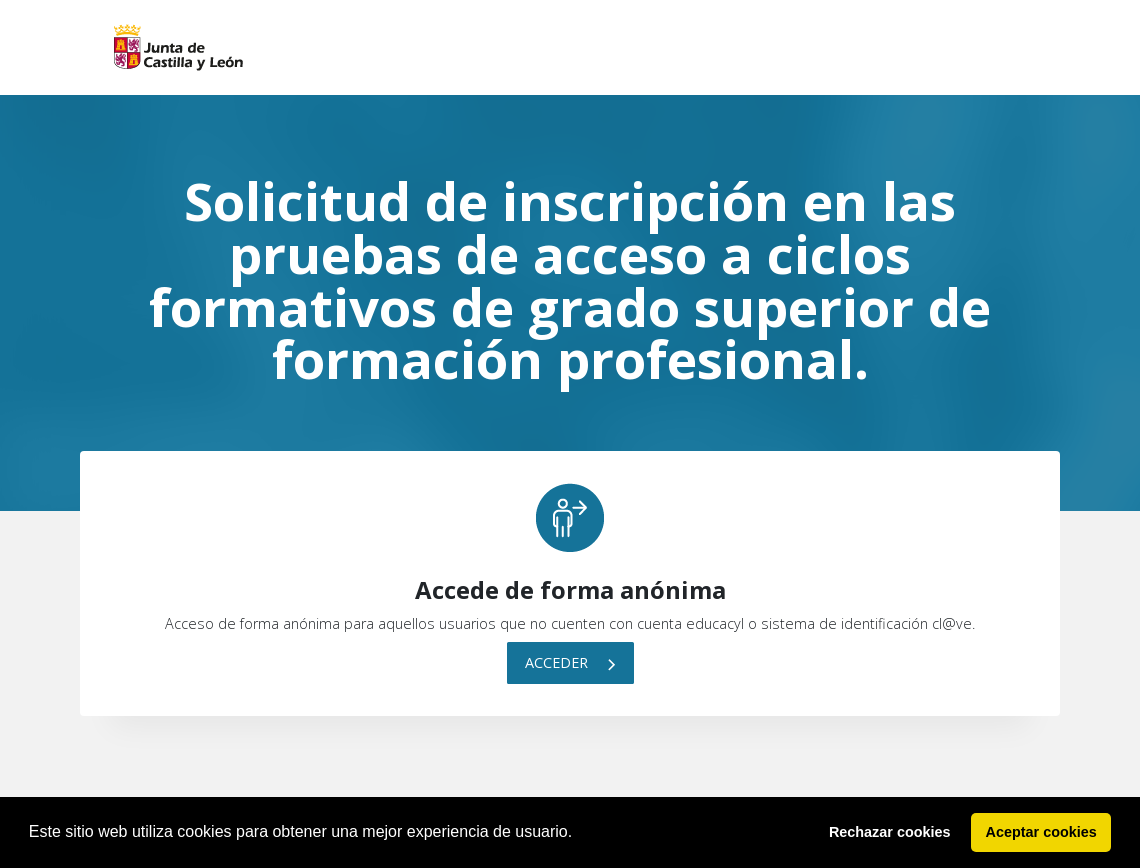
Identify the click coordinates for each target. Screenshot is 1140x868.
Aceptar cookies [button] (1041, 832)
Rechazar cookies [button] (890, 832)
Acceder (570, 662)
